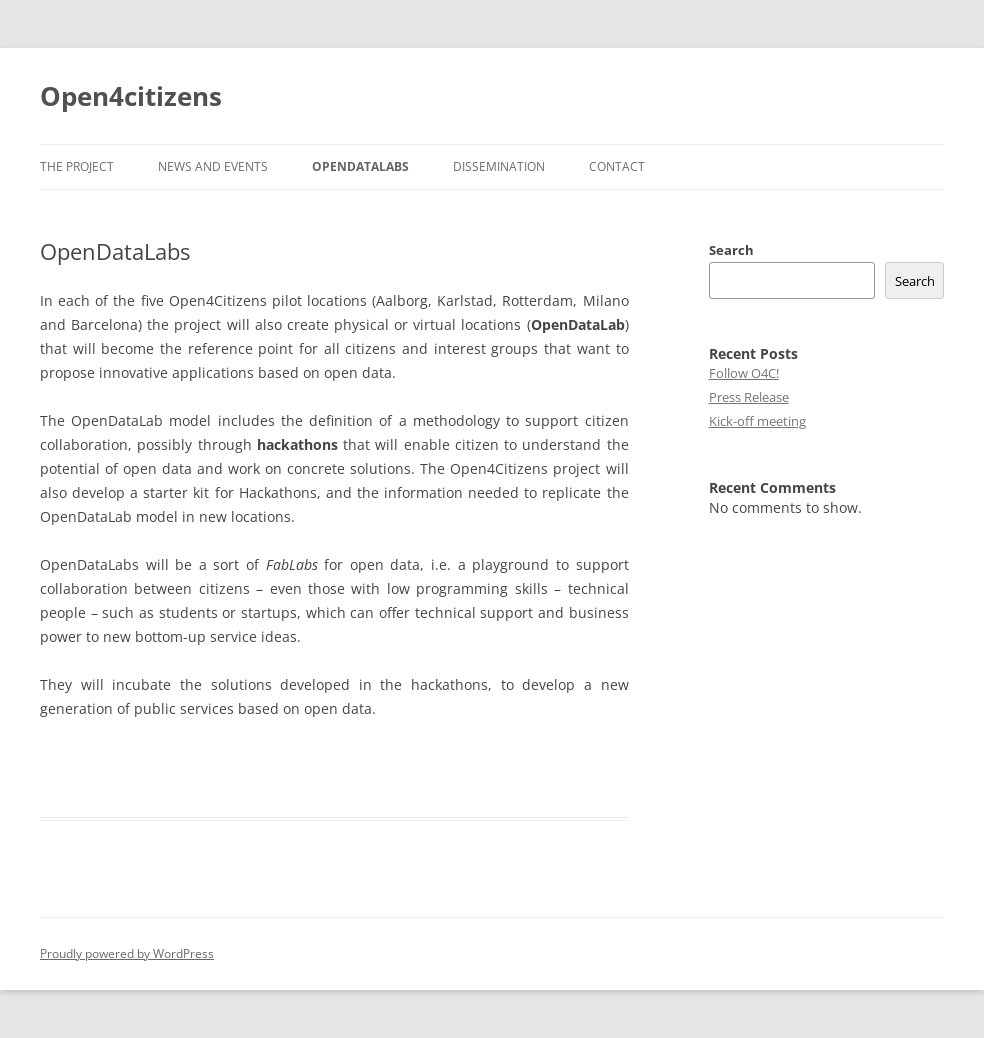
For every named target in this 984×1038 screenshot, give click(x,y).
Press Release (749, 397)
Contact (617, 166)
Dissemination (499, 166)
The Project (77, 166)
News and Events (213, 166)
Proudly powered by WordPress (127, 953)
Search (731, 250)
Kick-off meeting (757, 421)
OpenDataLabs (360, 166)
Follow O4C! (744, 373)
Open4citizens (131, 96)
